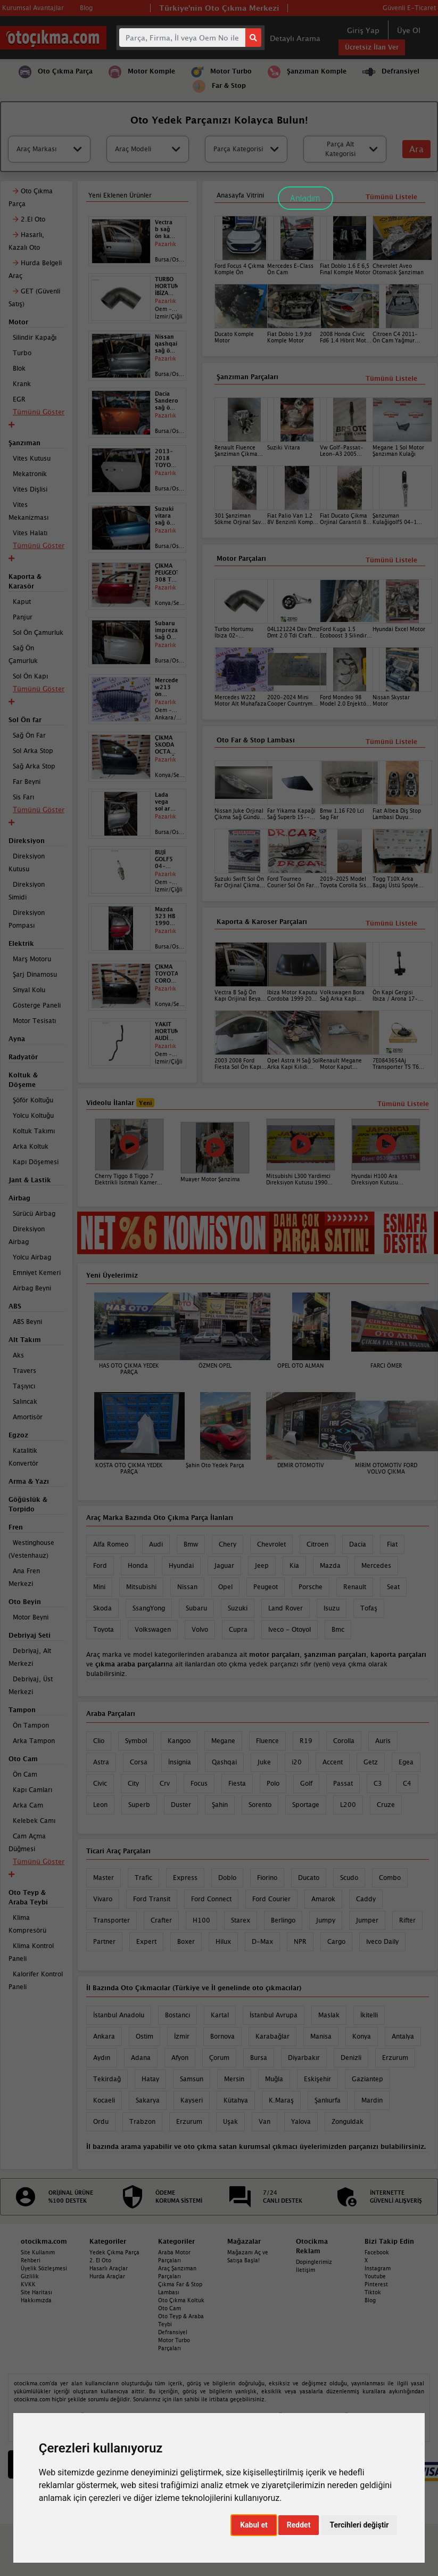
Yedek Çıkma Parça (114, 2252)
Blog (370, 2300)
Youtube (375, 2276)
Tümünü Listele (391, 923)
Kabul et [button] (254, 2525)
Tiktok (373, 2292)
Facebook (377, 2252)
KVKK (28, 2284)
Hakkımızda (36, 2300)
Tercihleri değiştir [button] (359, 2525)
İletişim (305, 2270)
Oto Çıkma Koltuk (181, 2300)
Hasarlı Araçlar (108, 2268)
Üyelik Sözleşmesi (44, 2268)
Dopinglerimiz (314, 2262)
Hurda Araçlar (107, 2276)
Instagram (378, 2268)
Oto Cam (169, 2308)
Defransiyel (172, 2332)
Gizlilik (30, 2276)
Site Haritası (36, 2292)
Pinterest (376, 2284)
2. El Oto (100, 2260)
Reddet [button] (299, 2525)
